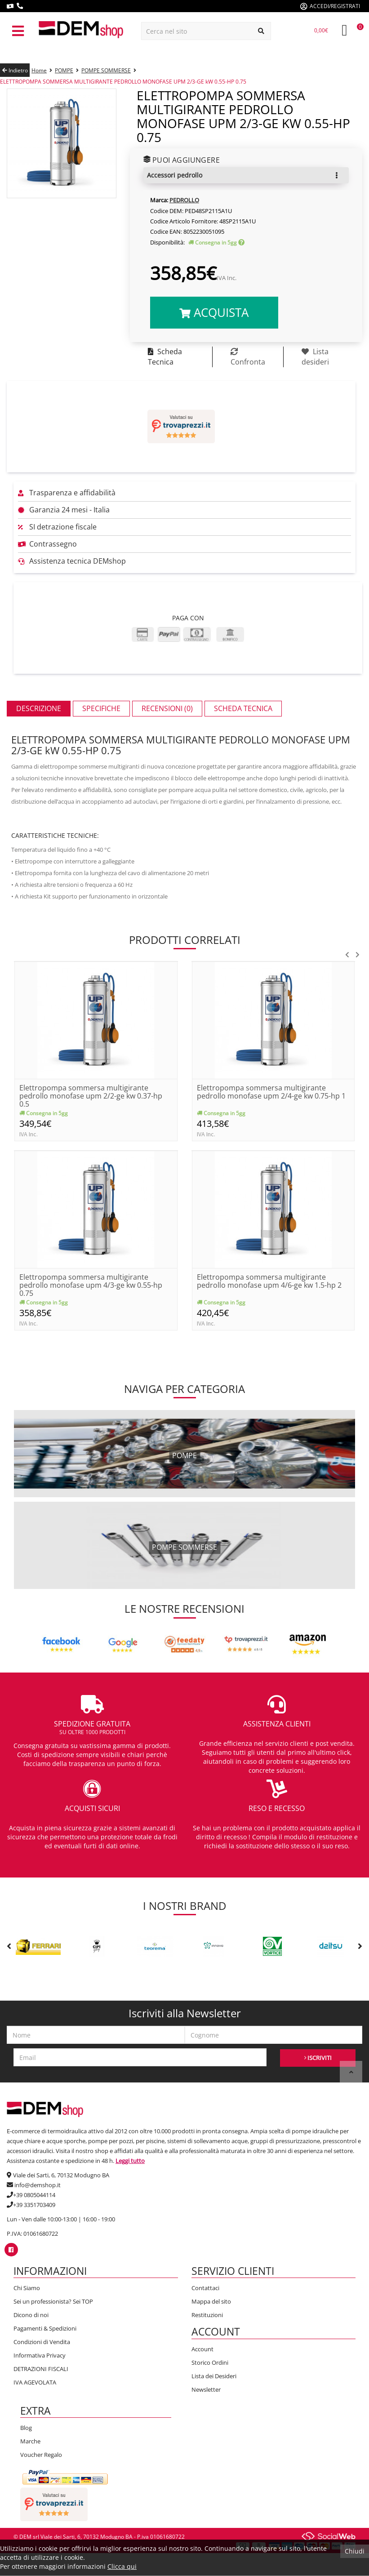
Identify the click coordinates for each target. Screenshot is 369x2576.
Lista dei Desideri (213, 2376)
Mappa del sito (211, 2301)
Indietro (15, 70)
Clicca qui (122, 2566)
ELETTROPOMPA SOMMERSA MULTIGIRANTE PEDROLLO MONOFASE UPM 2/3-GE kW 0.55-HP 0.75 (123, 81)
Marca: (159, 200)
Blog (26, 2428)
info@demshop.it (37, 2185)
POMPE (64, 70)
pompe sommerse (184, 1547)
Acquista (214, 312)
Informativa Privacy (39, 2355)
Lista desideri (315, 357)
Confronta (248, 357)
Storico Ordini (209, 2362)
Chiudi (355, 2551)
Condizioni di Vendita (41, 2342)
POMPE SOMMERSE (106, 70)
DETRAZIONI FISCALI (40, 2369)
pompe (184, 1455)
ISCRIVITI (318, 2058)
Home (39, 70)
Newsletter (206, 2389)
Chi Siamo (26, 2288)
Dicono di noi (31, 2315)
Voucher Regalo (41, 2455)
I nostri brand (184, 1905)
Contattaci (205, 2288)
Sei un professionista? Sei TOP (53, 2301)
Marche (30, 2441)
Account (202, 2349)
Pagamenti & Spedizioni (44, 2328)
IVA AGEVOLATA (34, 2382)
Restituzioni (207, 2315)
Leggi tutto (130, 2161)
